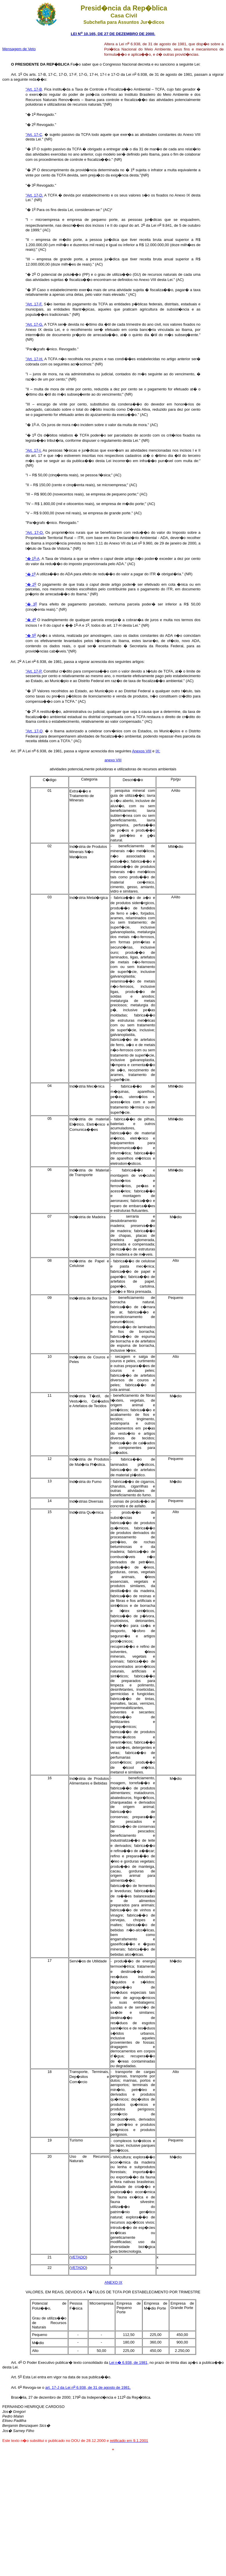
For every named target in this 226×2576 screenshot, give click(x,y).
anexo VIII (113, 760)
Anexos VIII (141, 751)
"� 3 (31, 604)
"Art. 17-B (34, 89)
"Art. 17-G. (34, 324)
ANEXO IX (113, 2282)
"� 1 (31, 574)
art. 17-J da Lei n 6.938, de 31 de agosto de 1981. (88, 2387)
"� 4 (31, 620)
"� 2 (31, 584)
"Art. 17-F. (34, 304)
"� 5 (31, 635)
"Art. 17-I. (33, 450)
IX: (158, 751)
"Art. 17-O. (35, 532)
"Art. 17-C (34, 134)
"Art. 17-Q (34, 731)
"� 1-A (32, 558)
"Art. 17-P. (34, 671)
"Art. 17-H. (34, 359)
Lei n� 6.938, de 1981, (128, 2362)
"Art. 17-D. (34, 195)
